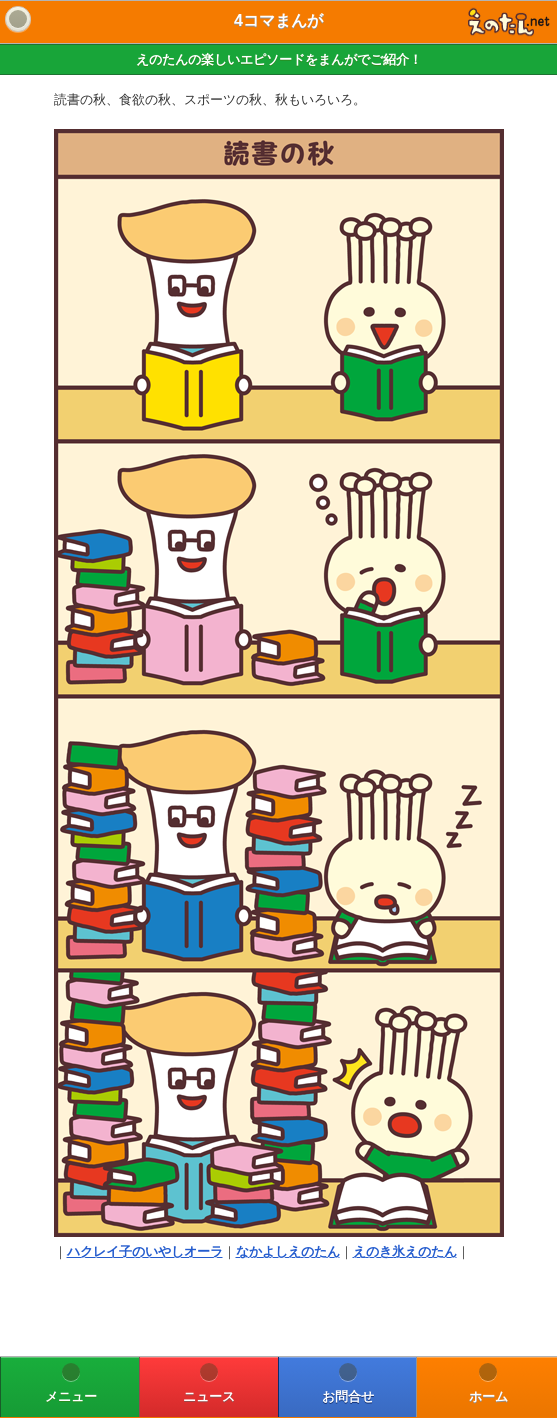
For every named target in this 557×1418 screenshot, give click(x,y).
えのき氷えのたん (405, 1251)
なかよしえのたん (288, 1251)
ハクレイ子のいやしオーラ (145, 1251)
